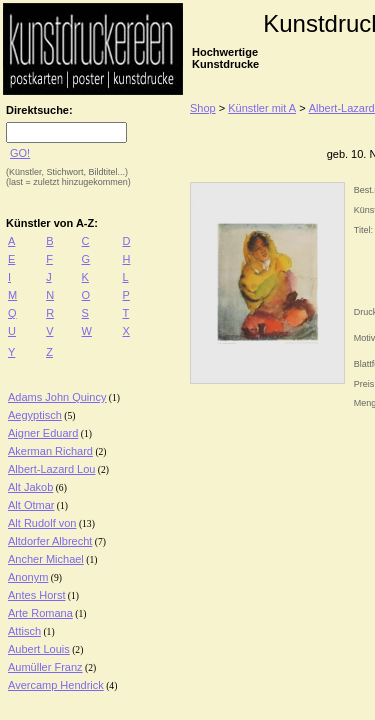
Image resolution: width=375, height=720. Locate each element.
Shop (203, 108)
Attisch (24, 631)
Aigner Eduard (43, 433)
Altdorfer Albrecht (50, 541)
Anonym (28, 577)
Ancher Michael (46, 559)
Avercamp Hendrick (56, 685)
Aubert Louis (39, 649)
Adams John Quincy (57, 397)
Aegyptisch (35, 415)
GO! (20, 153)
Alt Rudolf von (42, 523)
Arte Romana (40, 613)
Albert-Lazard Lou (51, 469)
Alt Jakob (30, 487)
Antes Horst (36, 595)
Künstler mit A (262, 108)
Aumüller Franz (45, 667)
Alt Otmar (31, 505)
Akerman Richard (50, 451)
